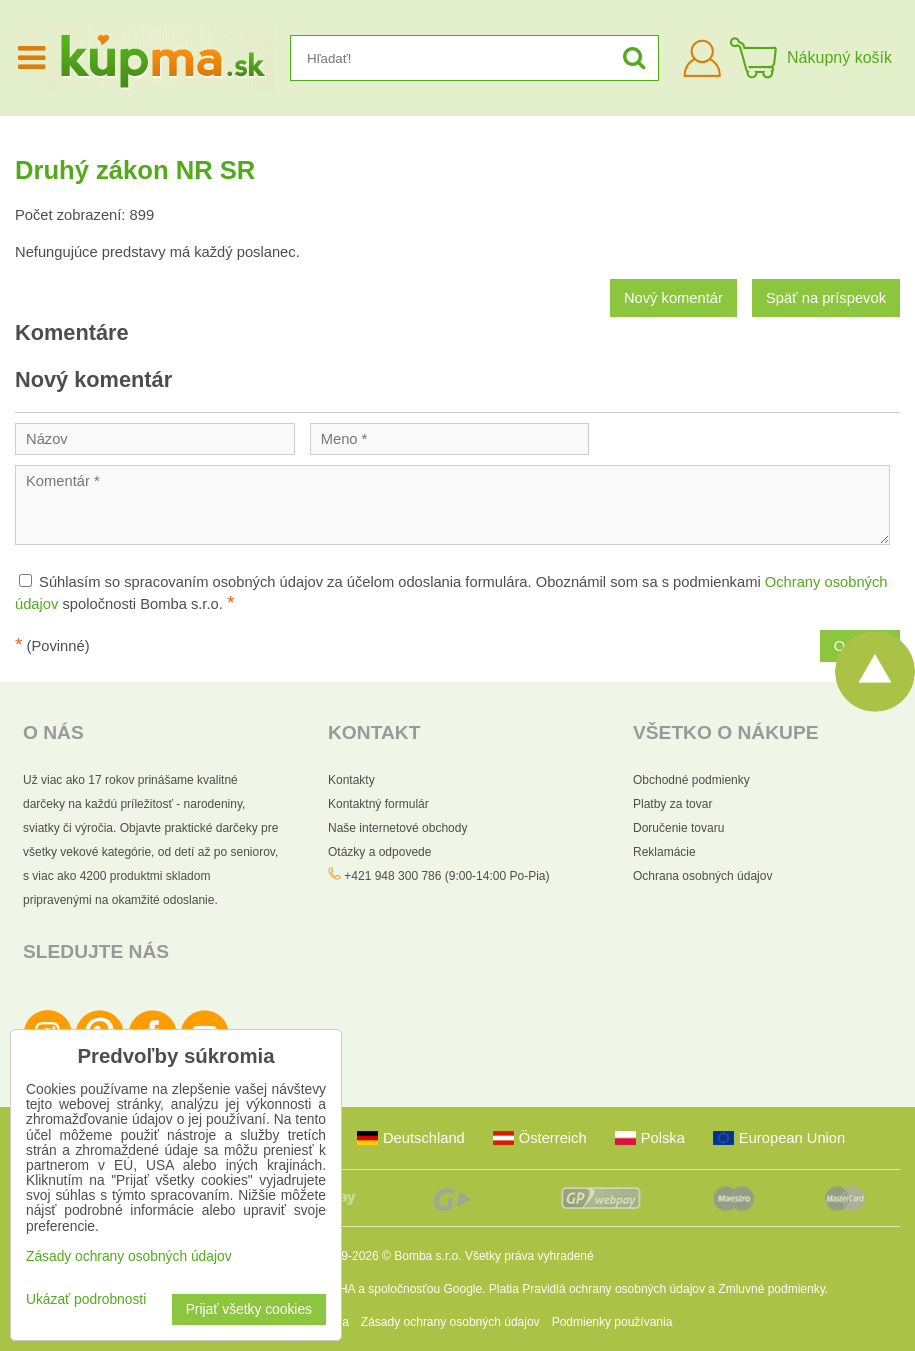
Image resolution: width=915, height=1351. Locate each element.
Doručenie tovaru (678, 828)
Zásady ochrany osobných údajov (450, 1322)
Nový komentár (673, 298)
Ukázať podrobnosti (86, 1299)
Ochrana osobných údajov (702, 876)
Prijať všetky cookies (249, 1309)
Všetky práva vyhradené (529, 1256)
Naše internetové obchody (397, 828)
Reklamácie (664, 852)
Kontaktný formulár (378, 804)
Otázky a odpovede (379, 852)
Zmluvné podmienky (771, 1289)
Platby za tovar (672, 804)
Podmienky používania (612, 1322)
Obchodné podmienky (691, 780)
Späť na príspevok (826, 298)
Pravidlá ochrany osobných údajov (613, 1289)
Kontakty (351, 780)
